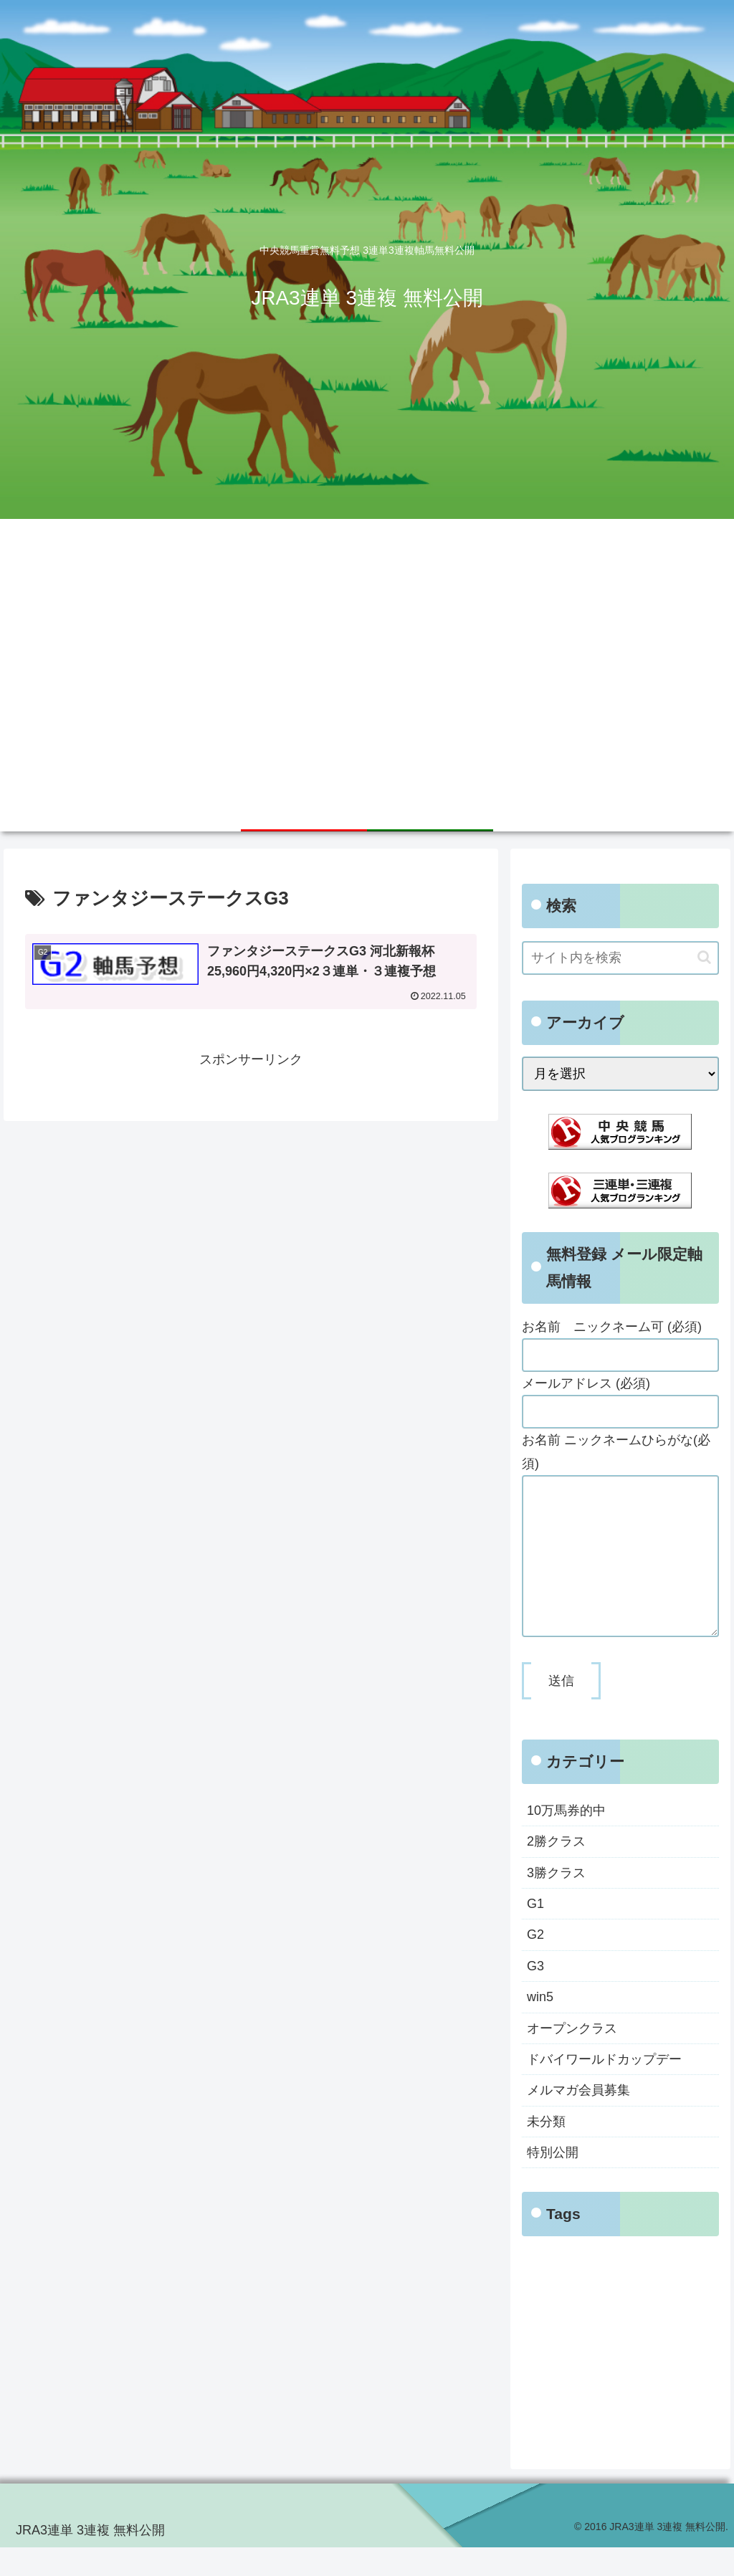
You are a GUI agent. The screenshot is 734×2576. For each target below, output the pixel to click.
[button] (704, 957)
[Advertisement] (367, 681)
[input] (620, 958)
